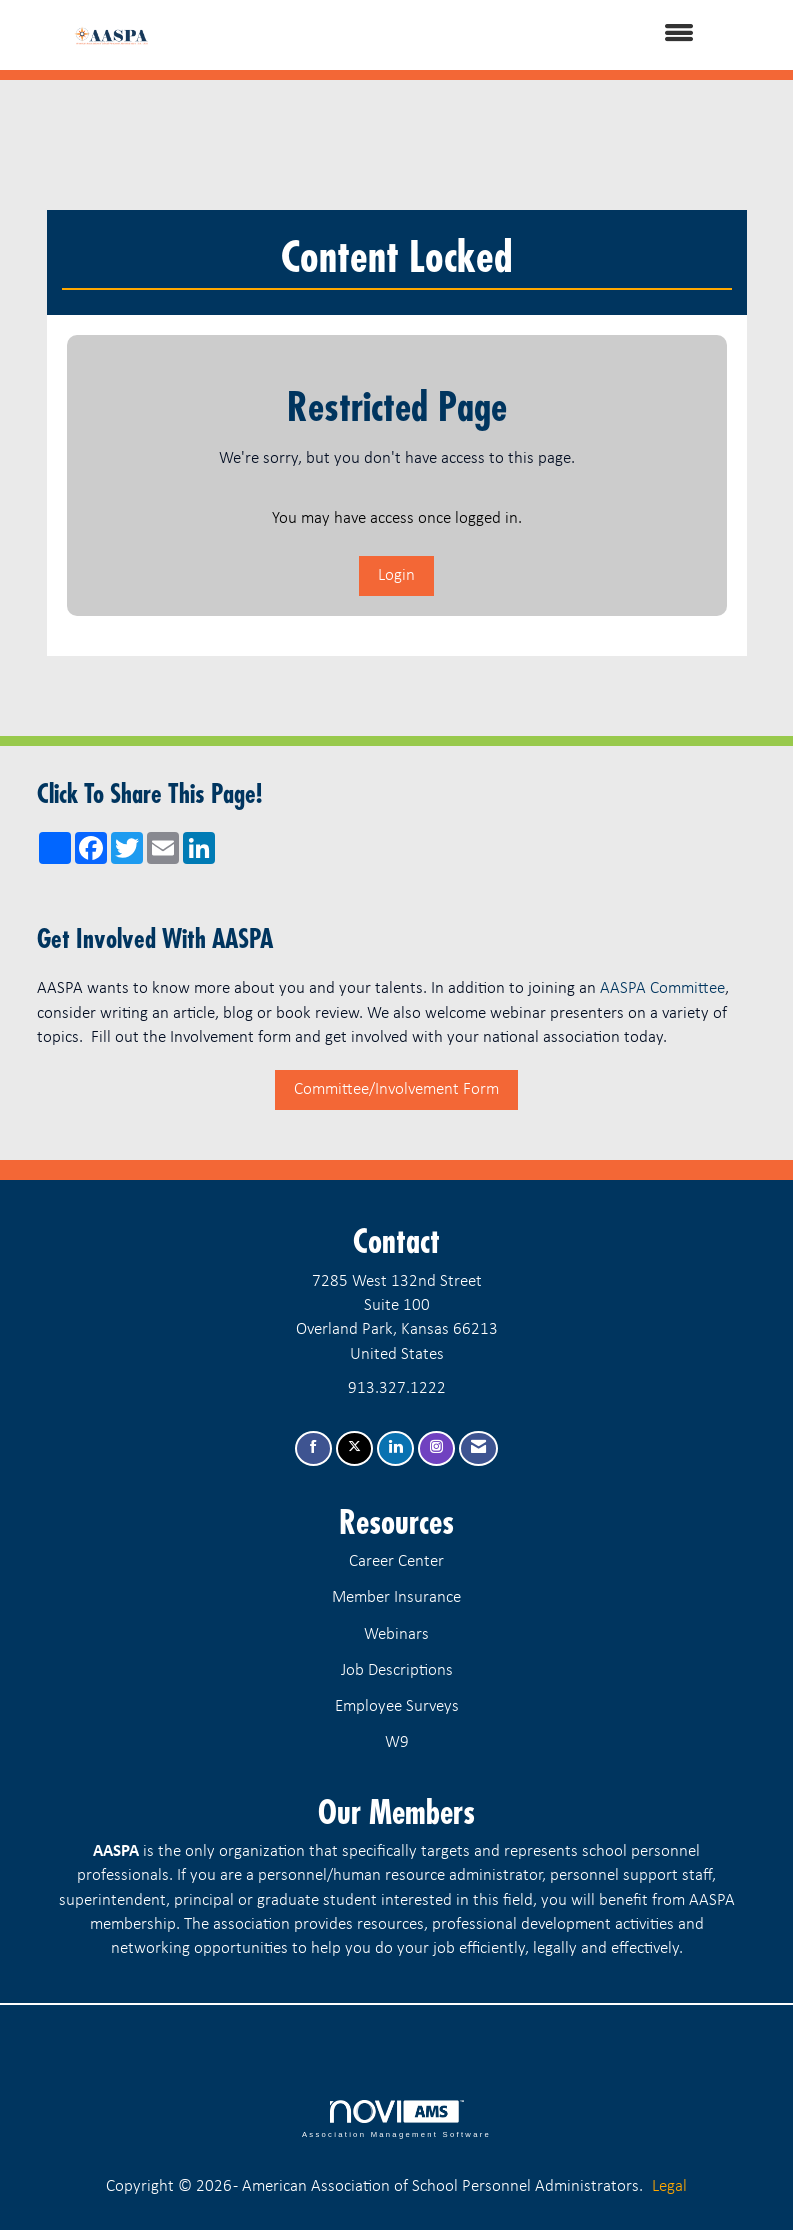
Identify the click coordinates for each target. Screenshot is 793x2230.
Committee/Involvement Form (396, 1089)
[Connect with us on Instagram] (436, 1448)
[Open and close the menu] (446, 35)
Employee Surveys (397, 1706)
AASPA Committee (662, 988)
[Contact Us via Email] (478, 1448)
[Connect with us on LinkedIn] (395, 1448)
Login (396, 575)
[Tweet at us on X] (354, 1448)
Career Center (396, 1561)
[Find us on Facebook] (313, 1448)
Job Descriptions (397, 1670)
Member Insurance (396, 1597)
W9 (397, 1742)
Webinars (396, 1634)
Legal (669, 2186)
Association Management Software (396, 2119)
